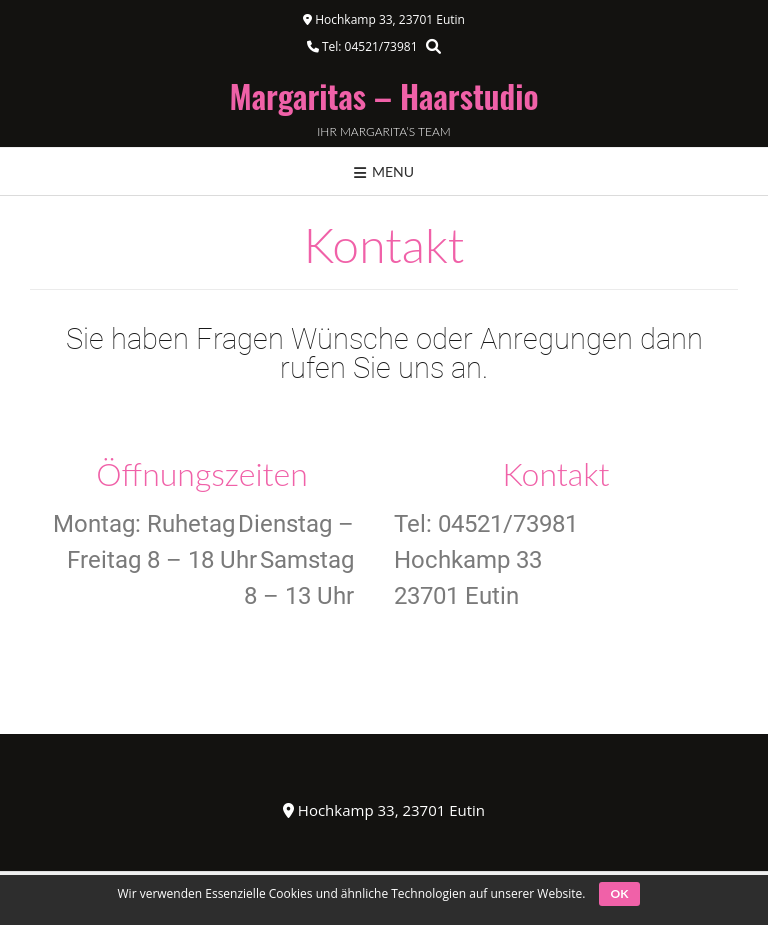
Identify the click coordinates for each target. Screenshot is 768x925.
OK (620, 893)
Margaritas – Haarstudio (384, 96)
